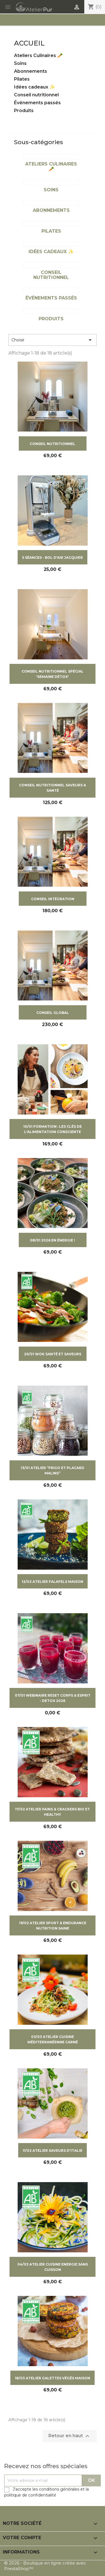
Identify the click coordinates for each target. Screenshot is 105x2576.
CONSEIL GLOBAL (52, 1013)
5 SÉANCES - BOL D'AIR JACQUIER (52, 557)
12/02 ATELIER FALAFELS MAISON (52, 1581)
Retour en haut (69, 2436)
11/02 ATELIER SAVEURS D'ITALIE (52, 2150)
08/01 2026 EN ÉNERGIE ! (52, 1240)
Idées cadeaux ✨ (34, 87)
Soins (20, 63)
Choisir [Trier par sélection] (52, 340)
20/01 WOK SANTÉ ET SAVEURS (52, 1354)
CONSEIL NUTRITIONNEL (52, 444)
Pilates (22, 79)
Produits (24, 110)
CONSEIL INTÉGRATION (52, 899)
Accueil (29, 43)
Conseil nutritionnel (36, 94)
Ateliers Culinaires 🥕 (38, 55)
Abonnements (30, 71)
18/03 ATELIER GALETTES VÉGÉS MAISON (52, 2378)
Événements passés (37, 102)
